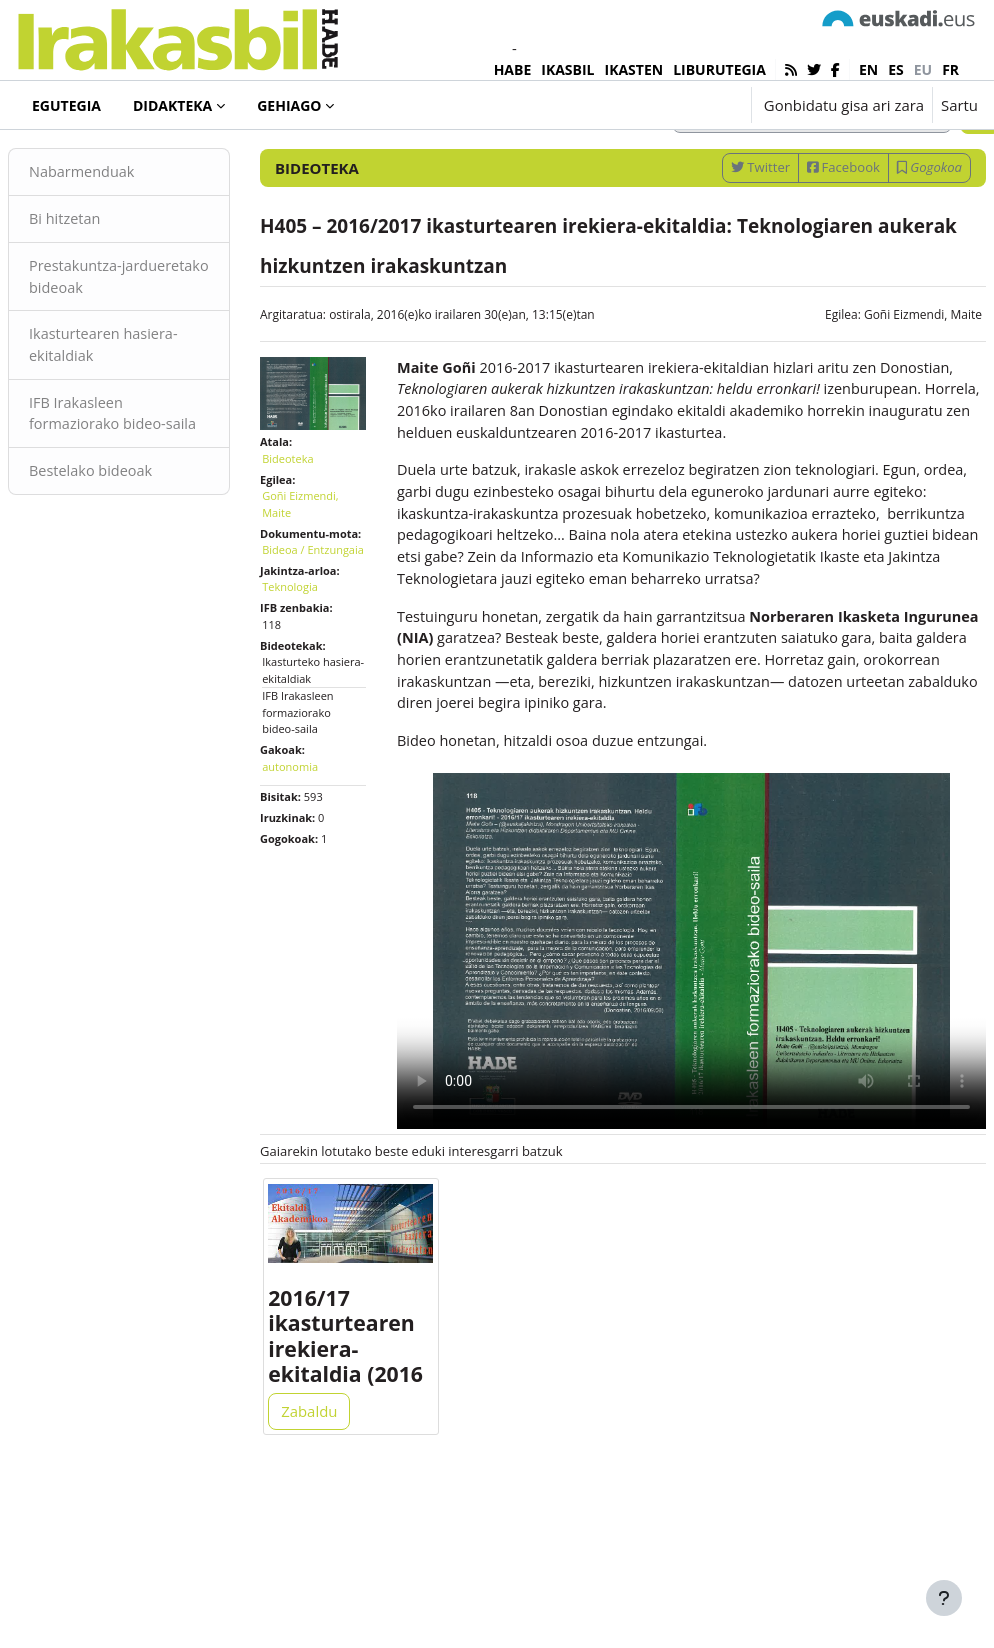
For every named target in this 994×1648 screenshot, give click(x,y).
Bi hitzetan (114, 301)
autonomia (314, 888)
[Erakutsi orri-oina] (944, 1598)
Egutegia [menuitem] (66, 105)
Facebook (795, 249)
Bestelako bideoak (140, 580)
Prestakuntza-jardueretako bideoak (151, 359)
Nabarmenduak (131, 254)
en (868, 69)
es (896, 69)
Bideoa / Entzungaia (314, 664)
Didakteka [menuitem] (172, 105)
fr (950, 69)
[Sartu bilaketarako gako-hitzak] (764, 196)
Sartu (959, 105)
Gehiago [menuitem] (289, 105)
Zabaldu (333, 1560)
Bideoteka (84, 159)
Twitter (712, 249)
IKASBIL (567, 69)
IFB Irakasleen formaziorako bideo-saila (147, 510)
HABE (513, 69)
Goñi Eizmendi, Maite (875, 396)
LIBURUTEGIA (719, 69)
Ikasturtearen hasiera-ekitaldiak (153, 429)
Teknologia (314, 709)
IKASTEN (634, 69)
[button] (673, 105)
